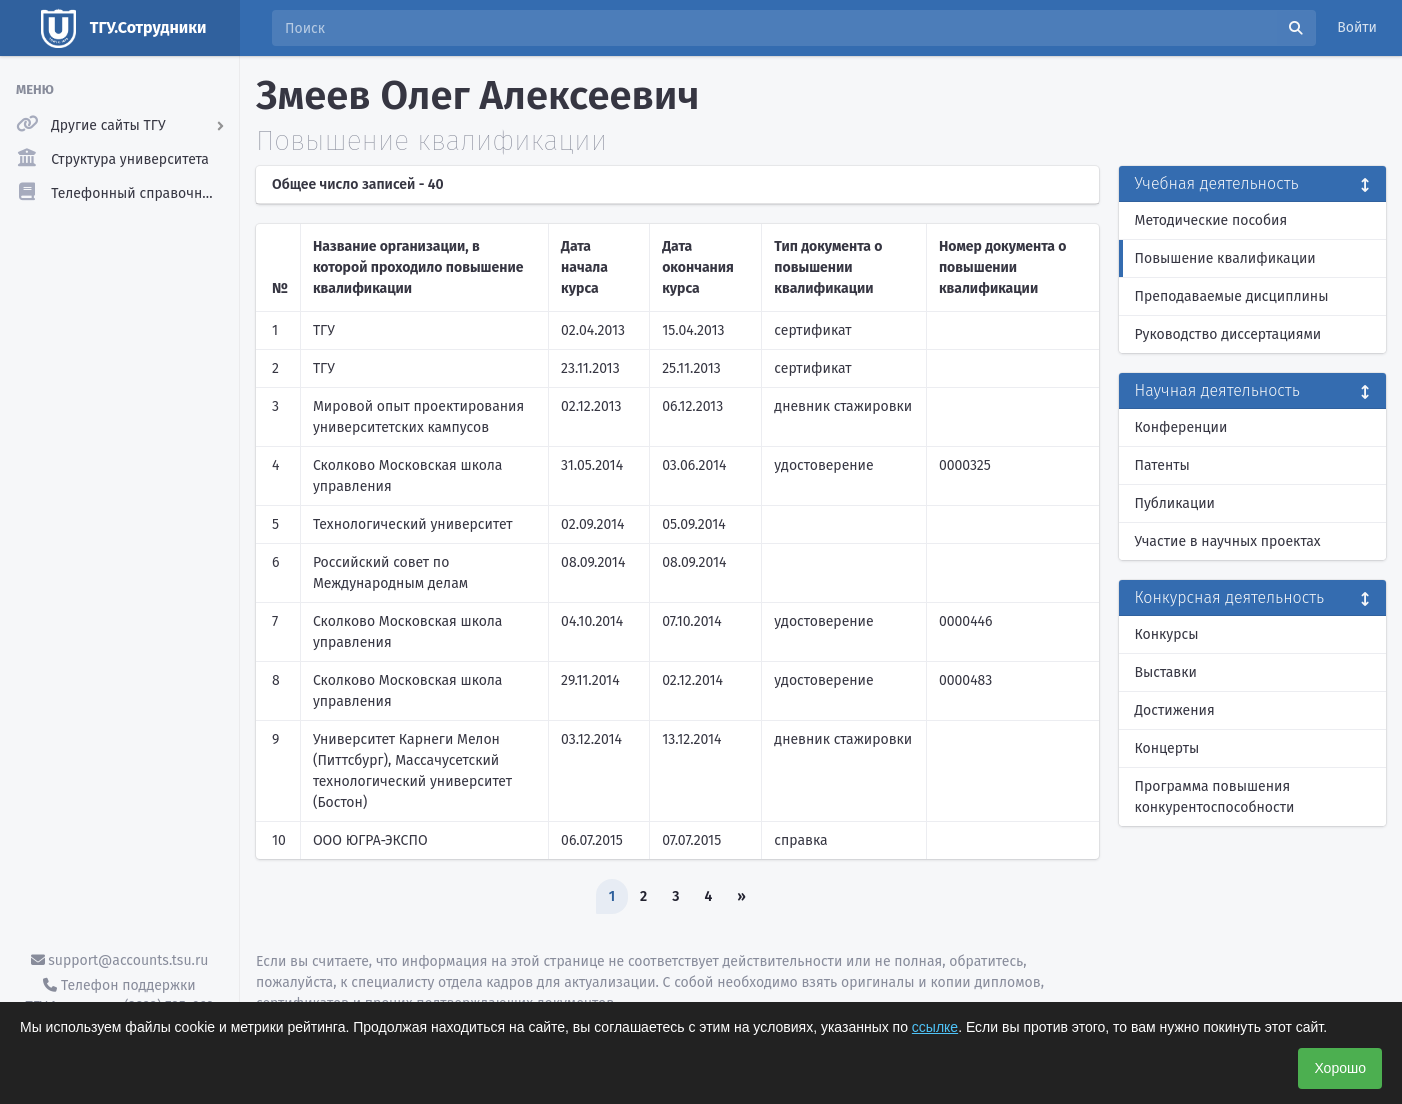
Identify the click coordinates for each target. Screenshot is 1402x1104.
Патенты (1162, 465)
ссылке (935, 1027)
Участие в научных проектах (1228, 541)
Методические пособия (1211, 220)
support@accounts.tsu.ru (120, 960)
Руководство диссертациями (1228, 334)
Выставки (1166, 672)
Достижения (1175, 710)
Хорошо (1340, 1068)
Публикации (1175, 503)
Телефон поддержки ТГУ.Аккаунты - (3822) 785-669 (119, 996)
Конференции (1181, 427)
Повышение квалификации (1225, 258)
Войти (1357, 27)
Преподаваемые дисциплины (1232, 296)
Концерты (1167, 748)
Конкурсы (1167, 634)
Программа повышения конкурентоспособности (1215, 797)
